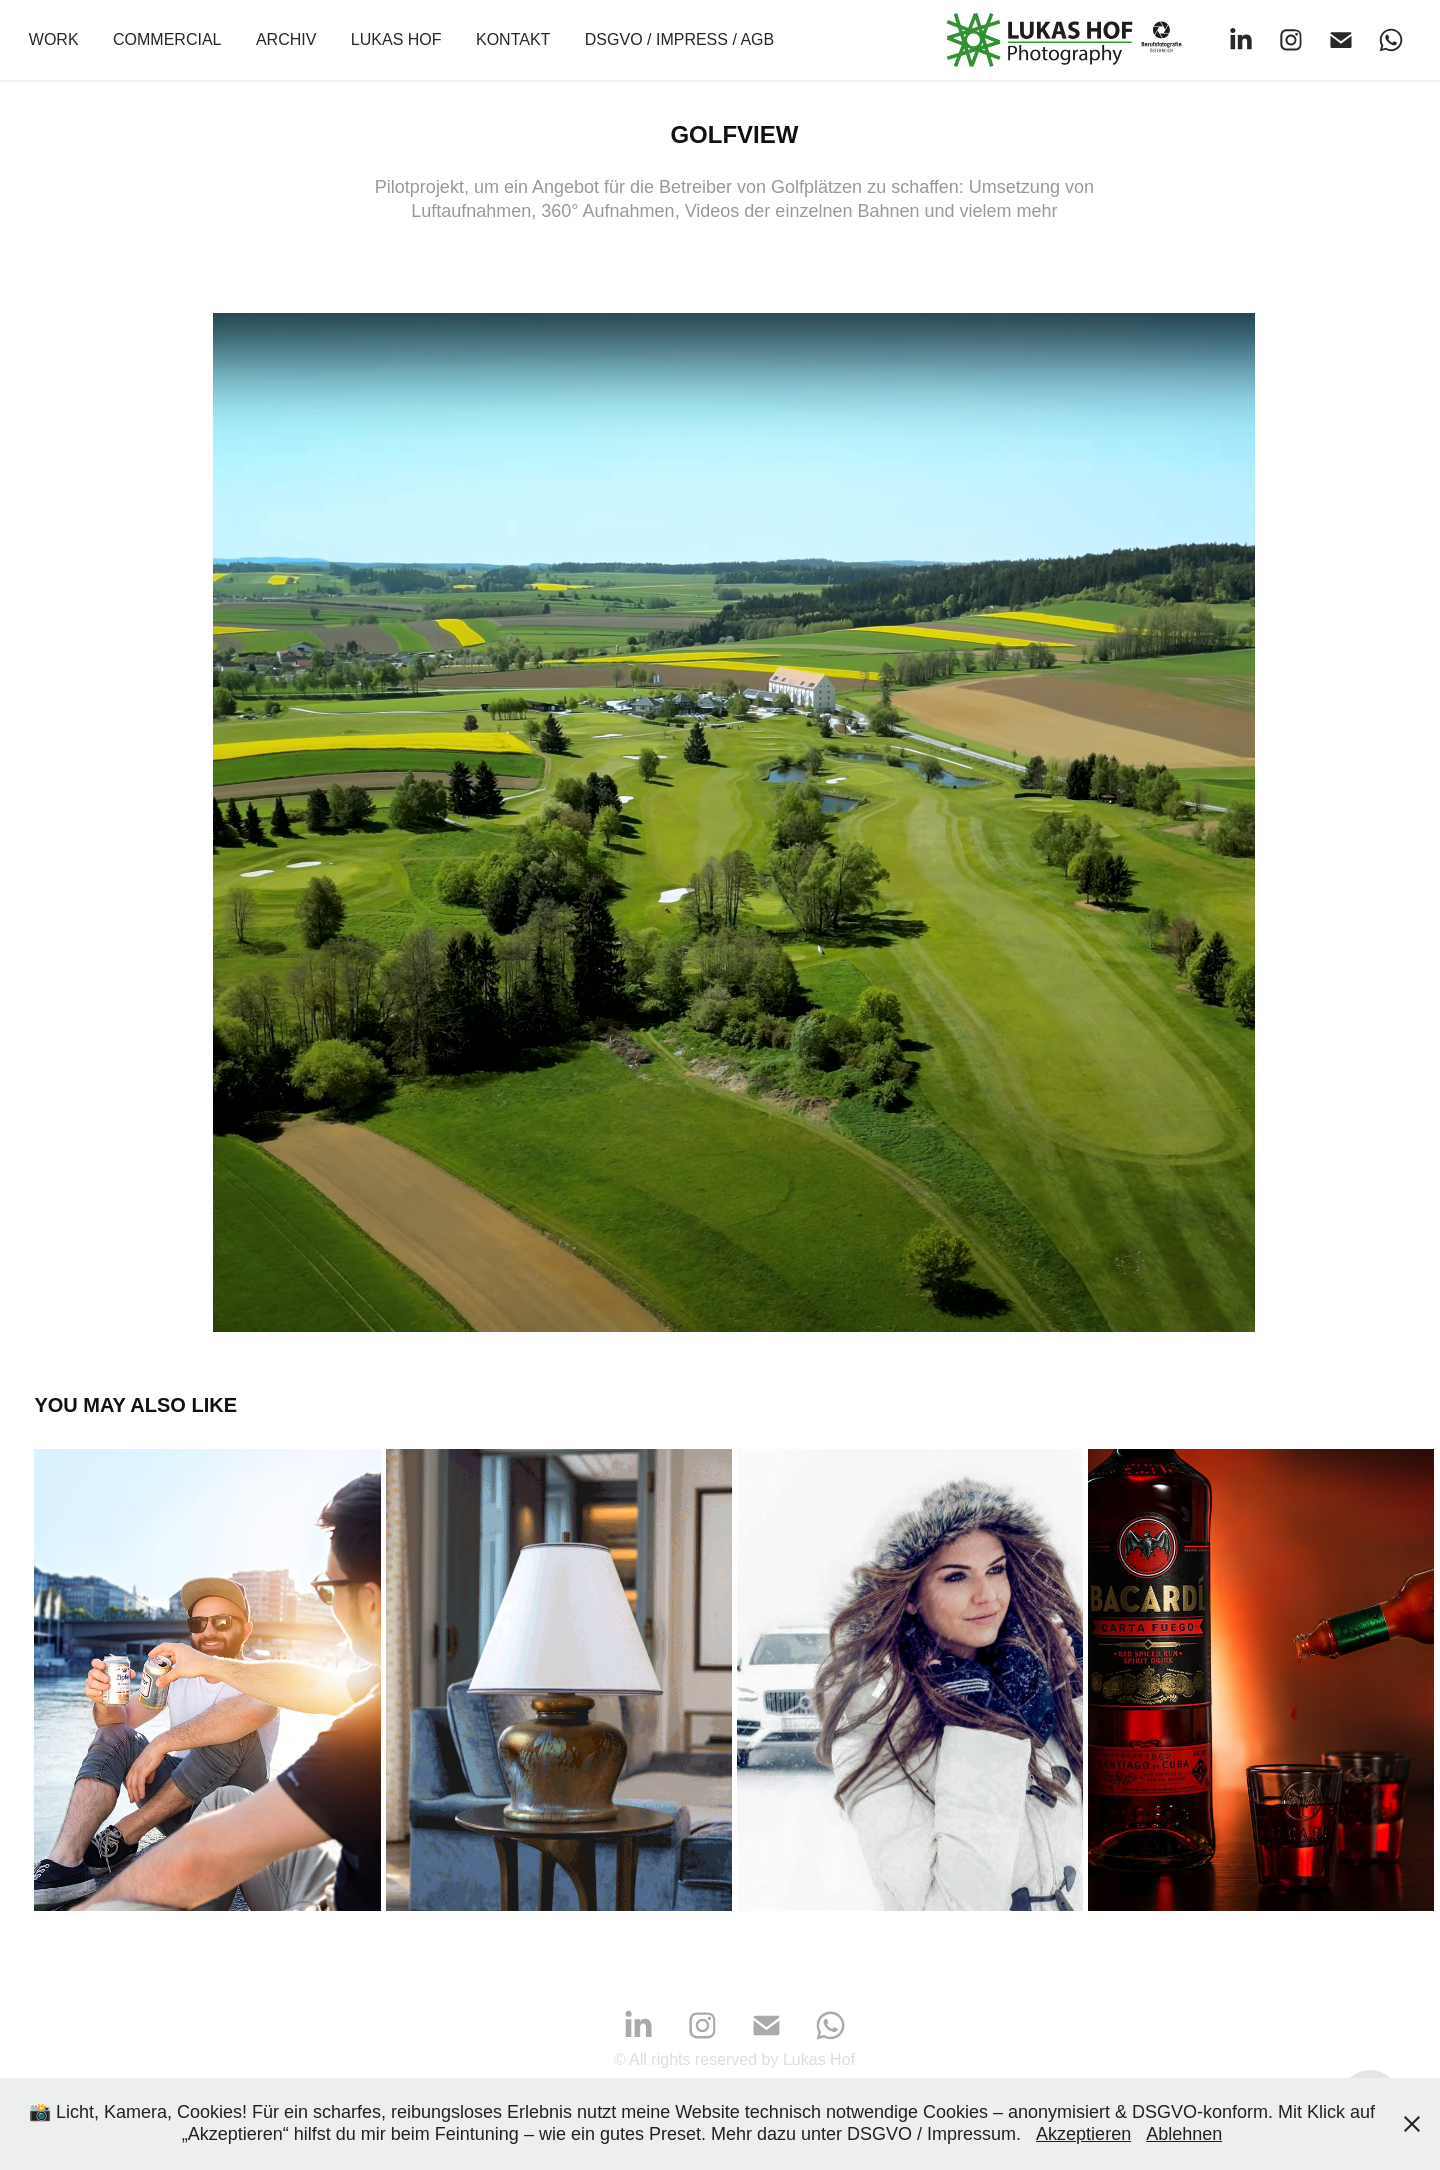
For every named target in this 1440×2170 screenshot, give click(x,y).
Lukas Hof (396, 39)
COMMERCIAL (167, 39)
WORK (54, 39)
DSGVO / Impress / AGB (679, 39)
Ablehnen (1184, 2134)
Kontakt (513, 39)
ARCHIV (286, 39)
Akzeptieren (1083, 2134)
